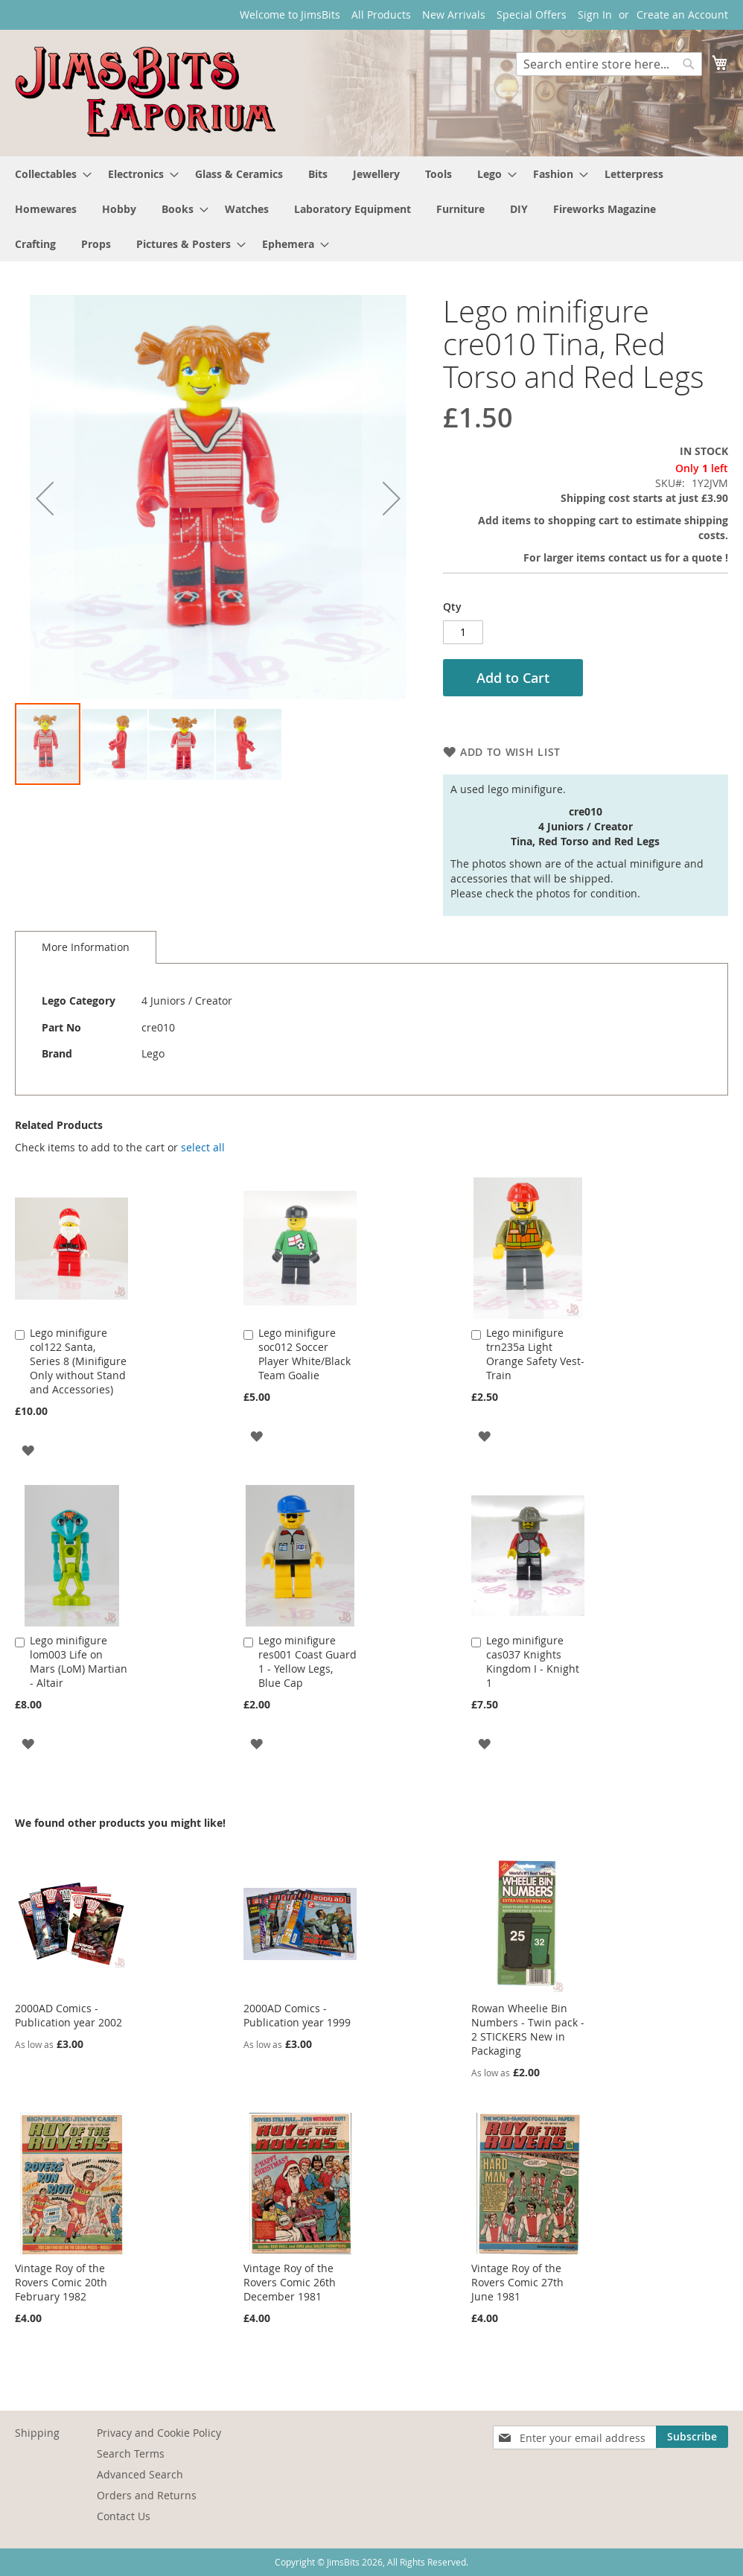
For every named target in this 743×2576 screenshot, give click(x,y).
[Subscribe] (692, 2437)
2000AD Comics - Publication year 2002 (68, 2015)
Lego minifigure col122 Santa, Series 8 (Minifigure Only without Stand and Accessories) (78, 1361)
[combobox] (609, 64)
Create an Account (682, 14)
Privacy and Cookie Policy (159, 2433)
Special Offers (532, 14)
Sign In (595, 14)
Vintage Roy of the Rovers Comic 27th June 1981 (517, 2282)
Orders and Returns (147, 2495)
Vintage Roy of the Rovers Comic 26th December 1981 (289, 2282)
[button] (44, 498)
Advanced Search (140, 2474)
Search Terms (131, 2453)
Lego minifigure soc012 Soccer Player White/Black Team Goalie (304, 1354)
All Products (381, 14)
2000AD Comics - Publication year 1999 (297, 2015)
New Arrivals (453, 14)
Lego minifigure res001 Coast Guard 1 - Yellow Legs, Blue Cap (307, 1661)
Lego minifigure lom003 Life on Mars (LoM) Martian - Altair (78, 1661)
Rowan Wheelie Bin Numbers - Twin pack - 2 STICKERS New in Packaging (527, 2029)
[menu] (371, 208)
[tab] (85, 947)
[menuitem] (49, 173)
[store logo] (145, 92)
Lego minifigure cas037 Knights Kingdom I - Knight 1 (532, 1661)
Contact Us (123, 2516)
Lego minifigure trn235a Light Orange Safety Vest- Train (535, 1354)
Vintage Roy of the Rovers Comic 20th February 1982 (61, 2282)
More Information (86, 947)
